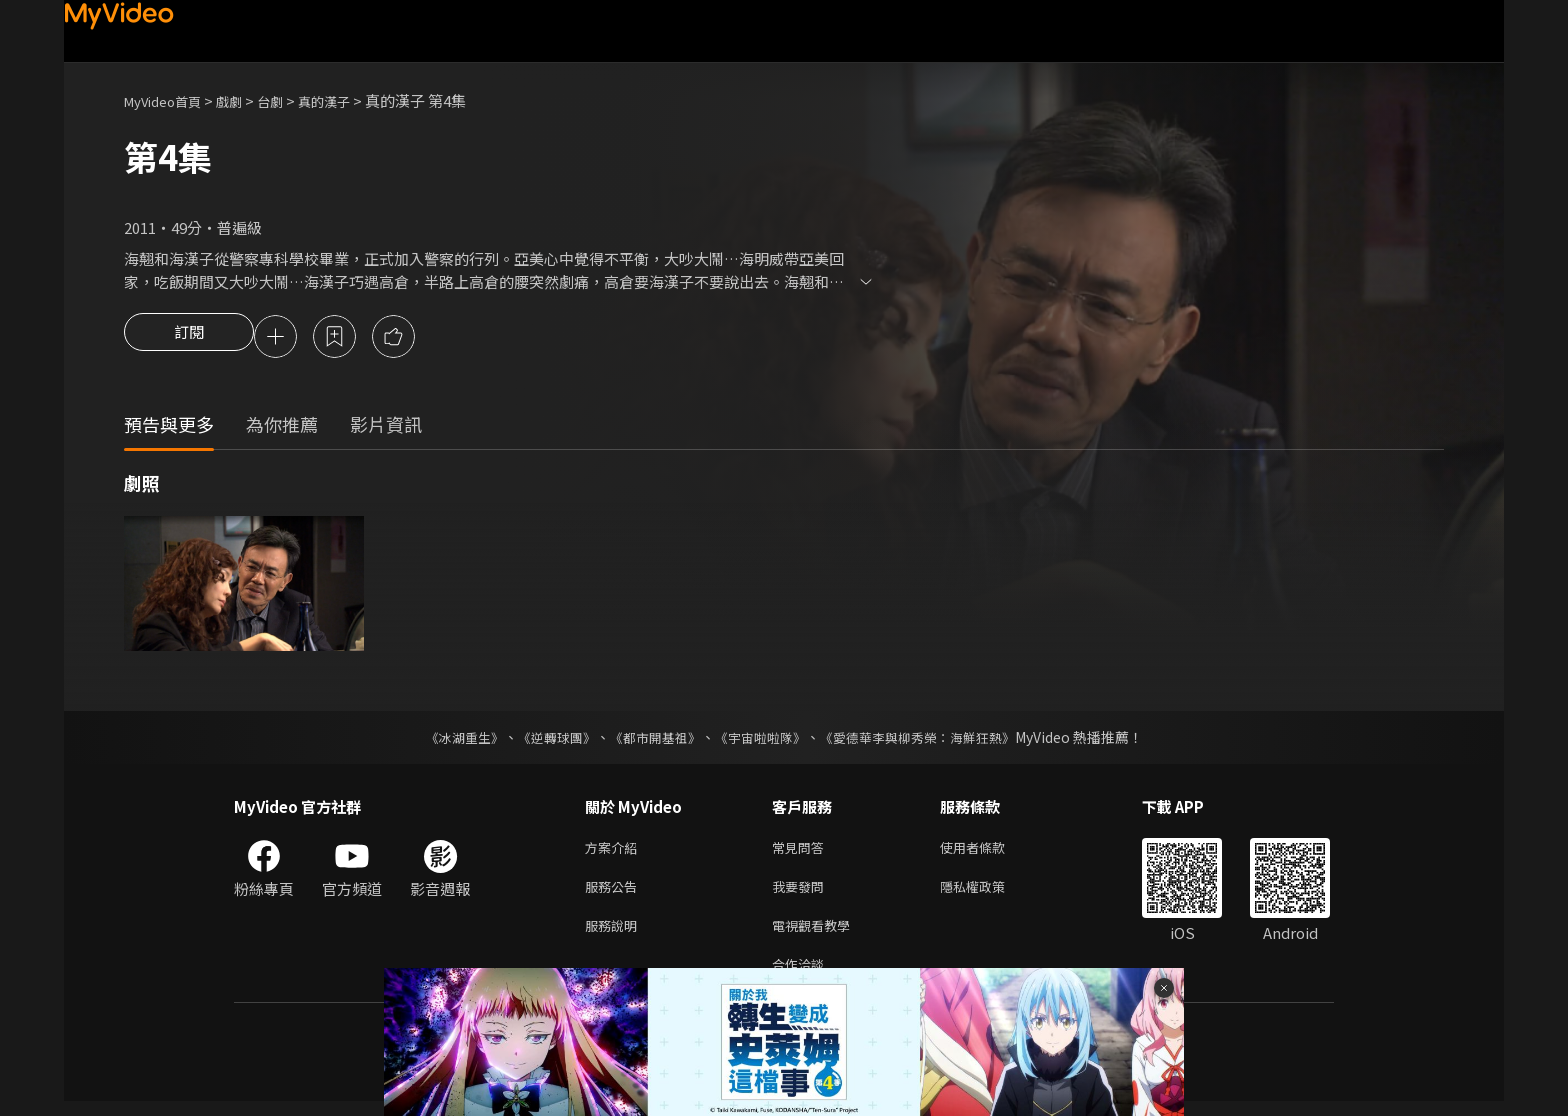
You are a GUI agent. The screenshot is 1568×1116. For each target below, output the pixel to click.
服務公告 (615, 893)
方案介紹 (615, 851)
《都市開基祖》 (650, 740)
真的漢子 (350, 100)
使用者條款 (989, 851)
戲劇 (245, 100)
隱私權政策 (989, 893)
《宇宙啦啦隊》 (762, 740)
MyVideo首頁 (169, 100)
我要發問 (802, 893)
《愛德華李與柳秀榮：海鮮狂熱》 (930, 740)
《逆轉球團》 (545, 740)
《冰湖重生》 (447, 740)
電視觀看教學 (817, 935)
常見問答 (802, 851)
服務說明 (615, 935)
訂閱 (189, 338)
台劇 (290, 100)
